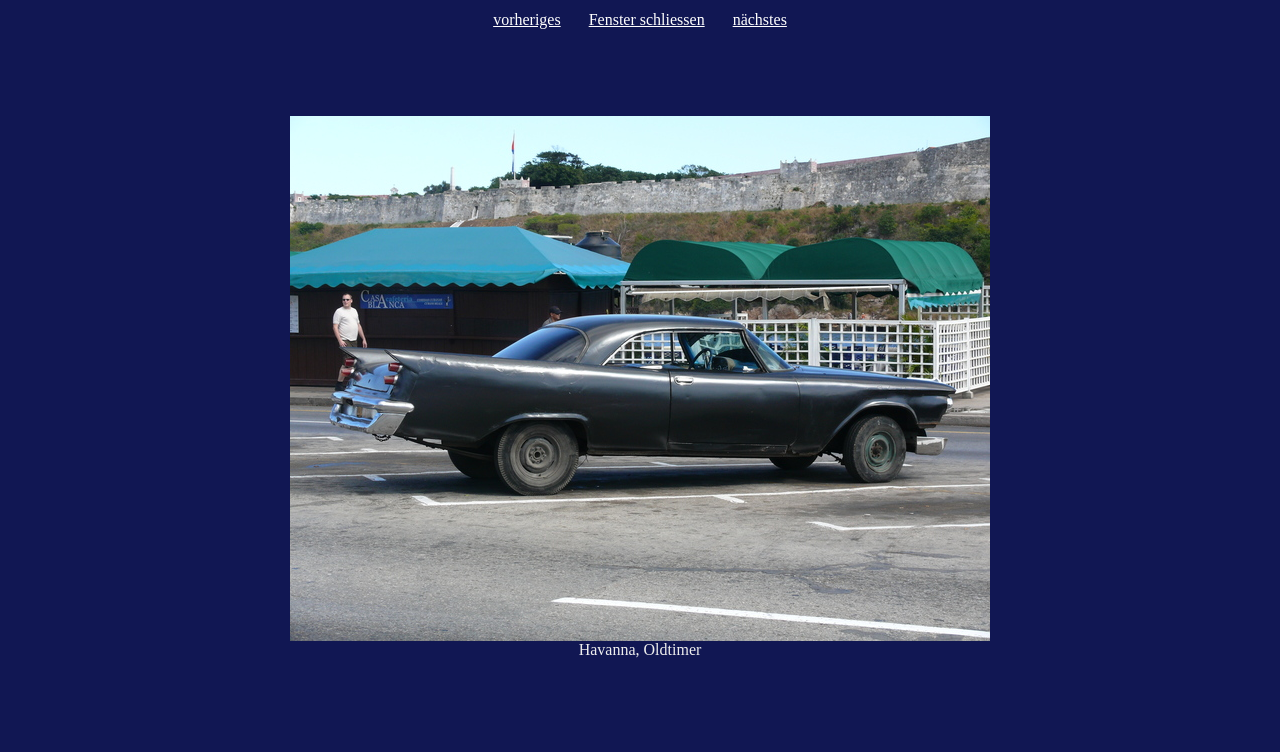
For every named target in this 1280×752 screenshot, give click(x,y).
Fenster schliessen (647, 19)
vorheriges (527, 19)
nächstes (760, 19)
